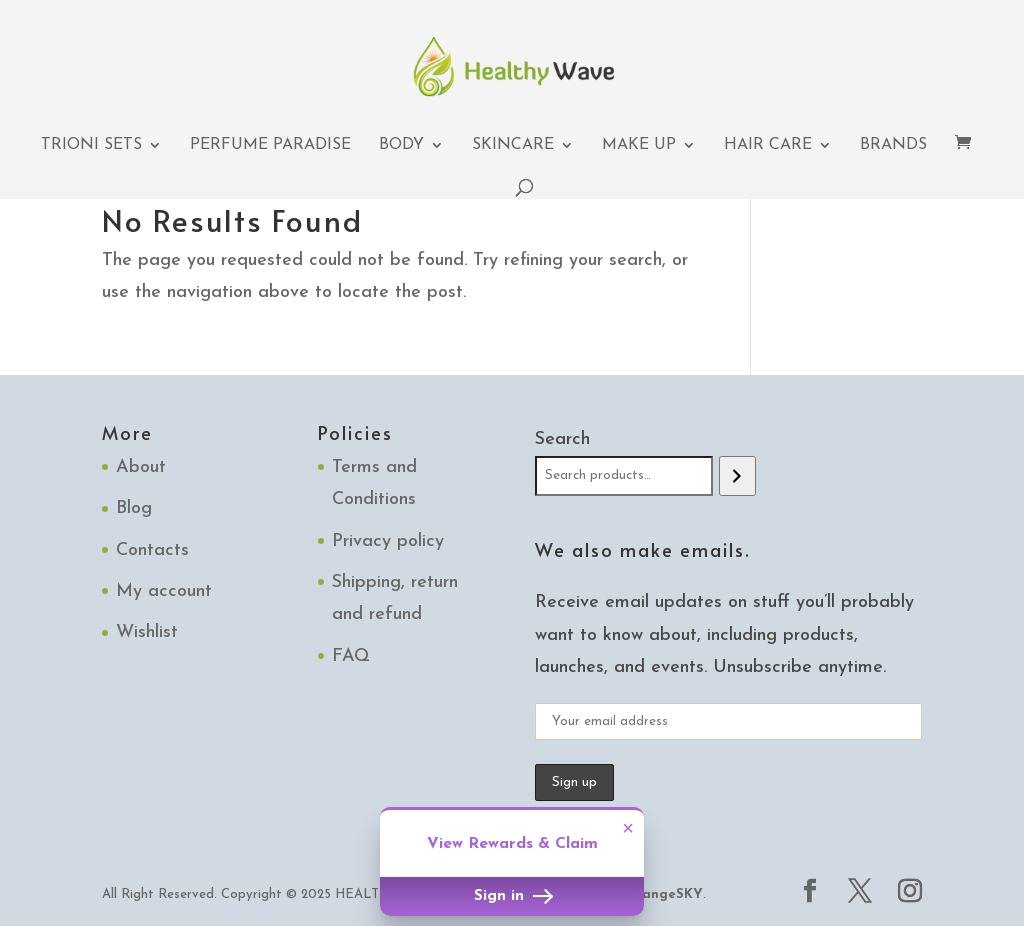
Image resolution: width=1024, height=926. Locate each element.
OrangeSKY (664, 894)
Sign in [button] (512, 896)
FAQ (351, 656)
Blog (134, 508)
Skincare (513, 145)
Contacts (152, 550)
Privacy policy (388, 541)
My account (164, 591)
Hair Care (768, 145)
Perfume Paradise (270, 145)
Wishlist (147, 632)
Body (401, 145)
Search (562, 439)
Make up (639, 145)
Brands (893, 145)
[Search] (737, 476)
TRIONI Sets (91, 145)
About (141, 467)
